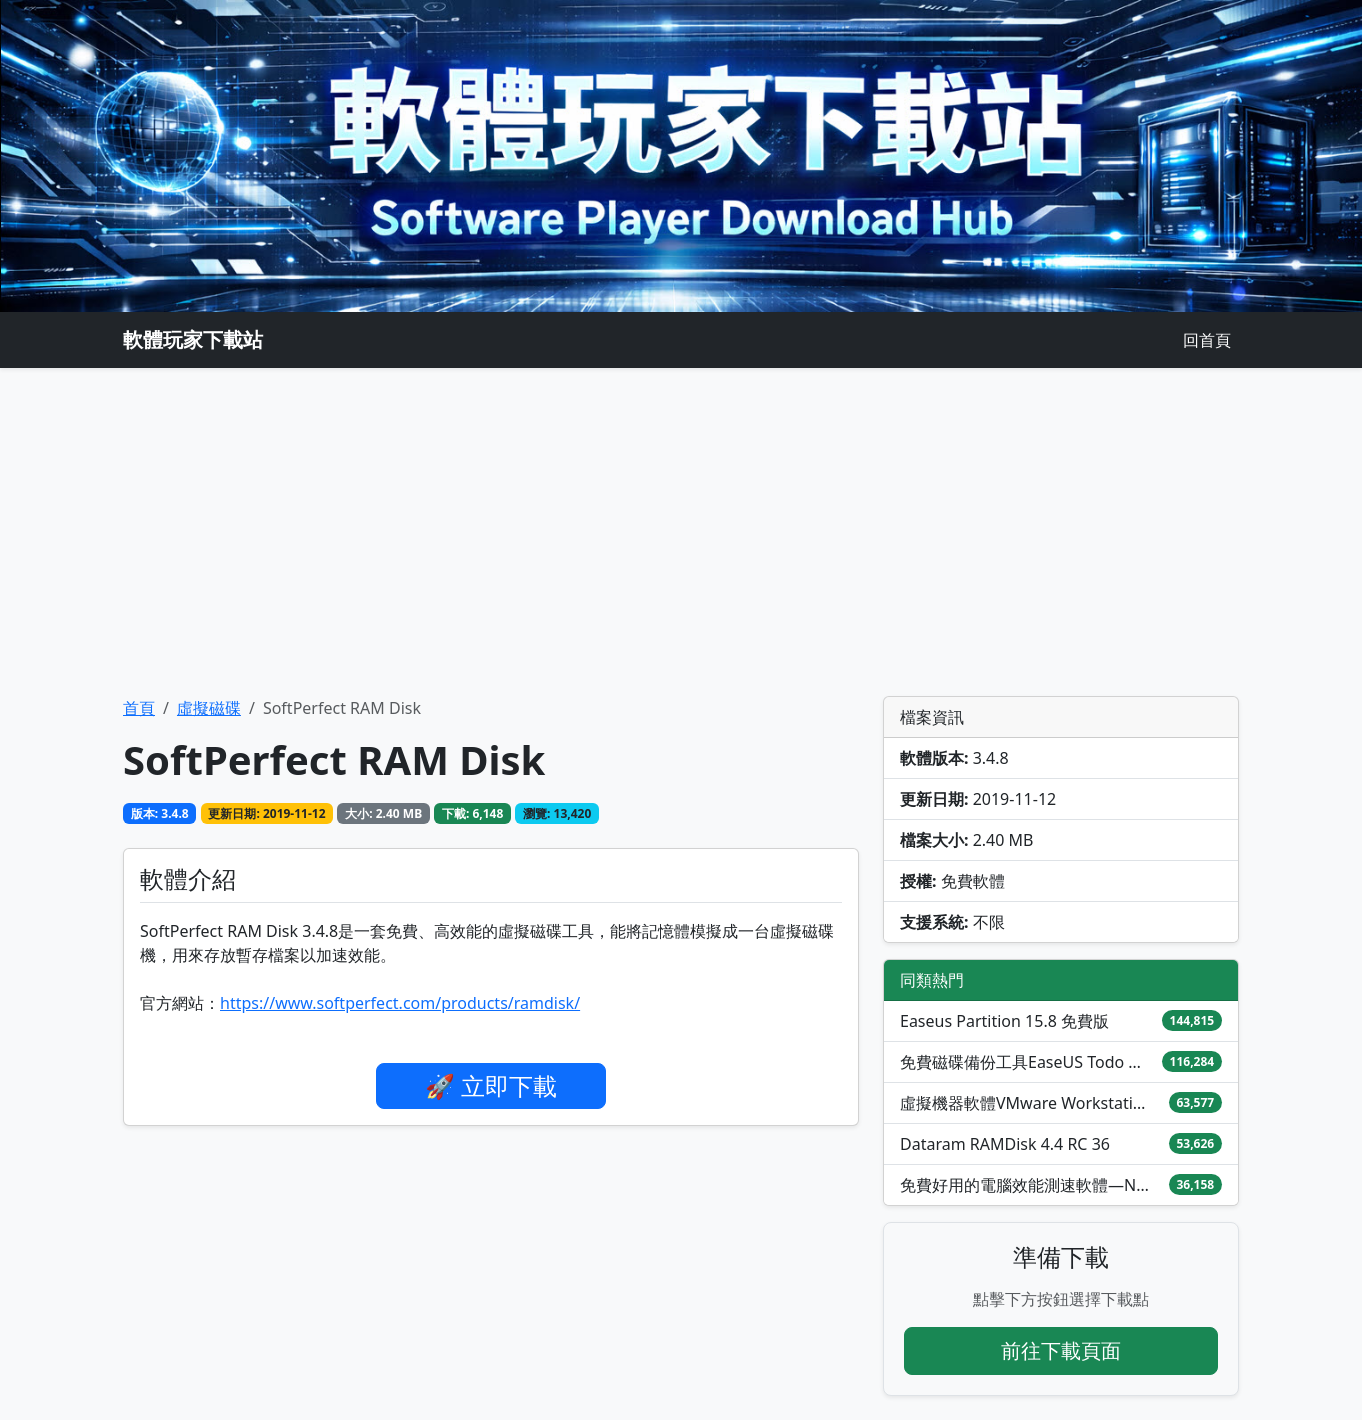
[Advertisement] (681, 532)
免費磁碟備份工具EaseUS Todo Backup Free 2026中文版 (1025, 1062)
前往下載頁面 (1061, 1350)
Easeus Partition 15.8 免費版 (1004, 1021)
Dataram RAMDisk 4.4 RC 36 (1005, 1144)
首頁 (139, 708)
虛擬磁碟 (209, 708)
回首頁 (1207, 340)
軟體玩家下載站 (193, 339)
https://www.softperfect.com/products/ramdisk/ (400, 1003)
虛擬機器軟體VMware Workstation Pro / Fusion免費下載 (1025, 1103)
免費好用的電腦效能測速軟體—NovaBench (1025, 1185)
